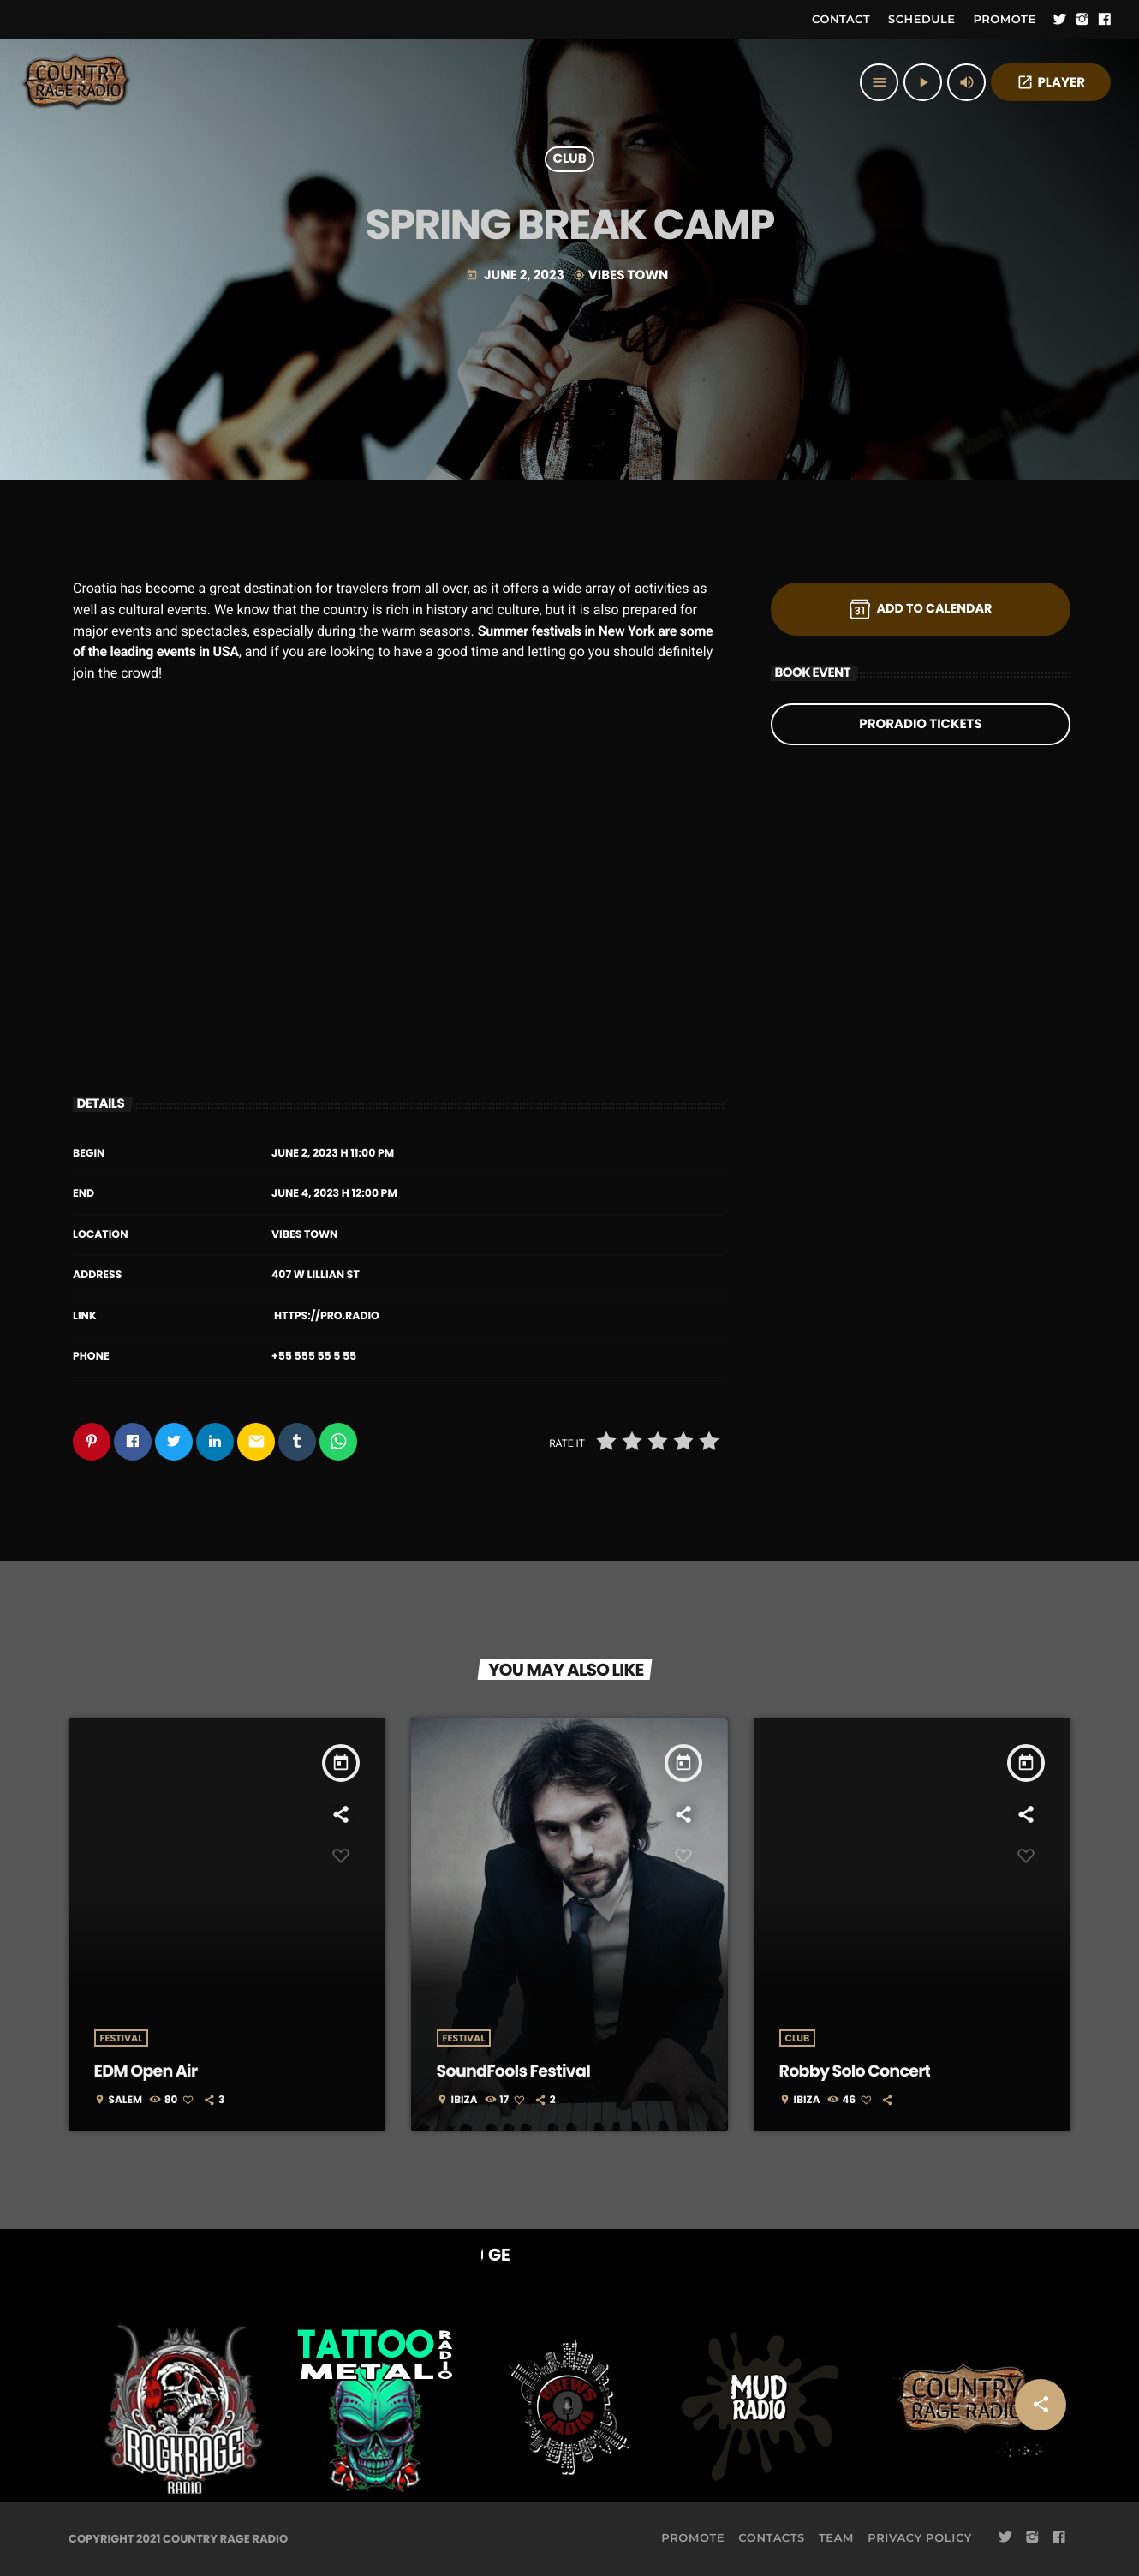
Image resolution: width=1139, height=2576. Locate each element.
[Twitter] (1060, 19)
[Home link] (77, 82)
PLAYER (1051, 83)
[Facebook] (1105, 19)
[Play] (922, 82)
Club (569, 160)
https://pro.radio (326, 1316)
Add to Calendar (921, 609)
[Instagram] (1082, 19)
